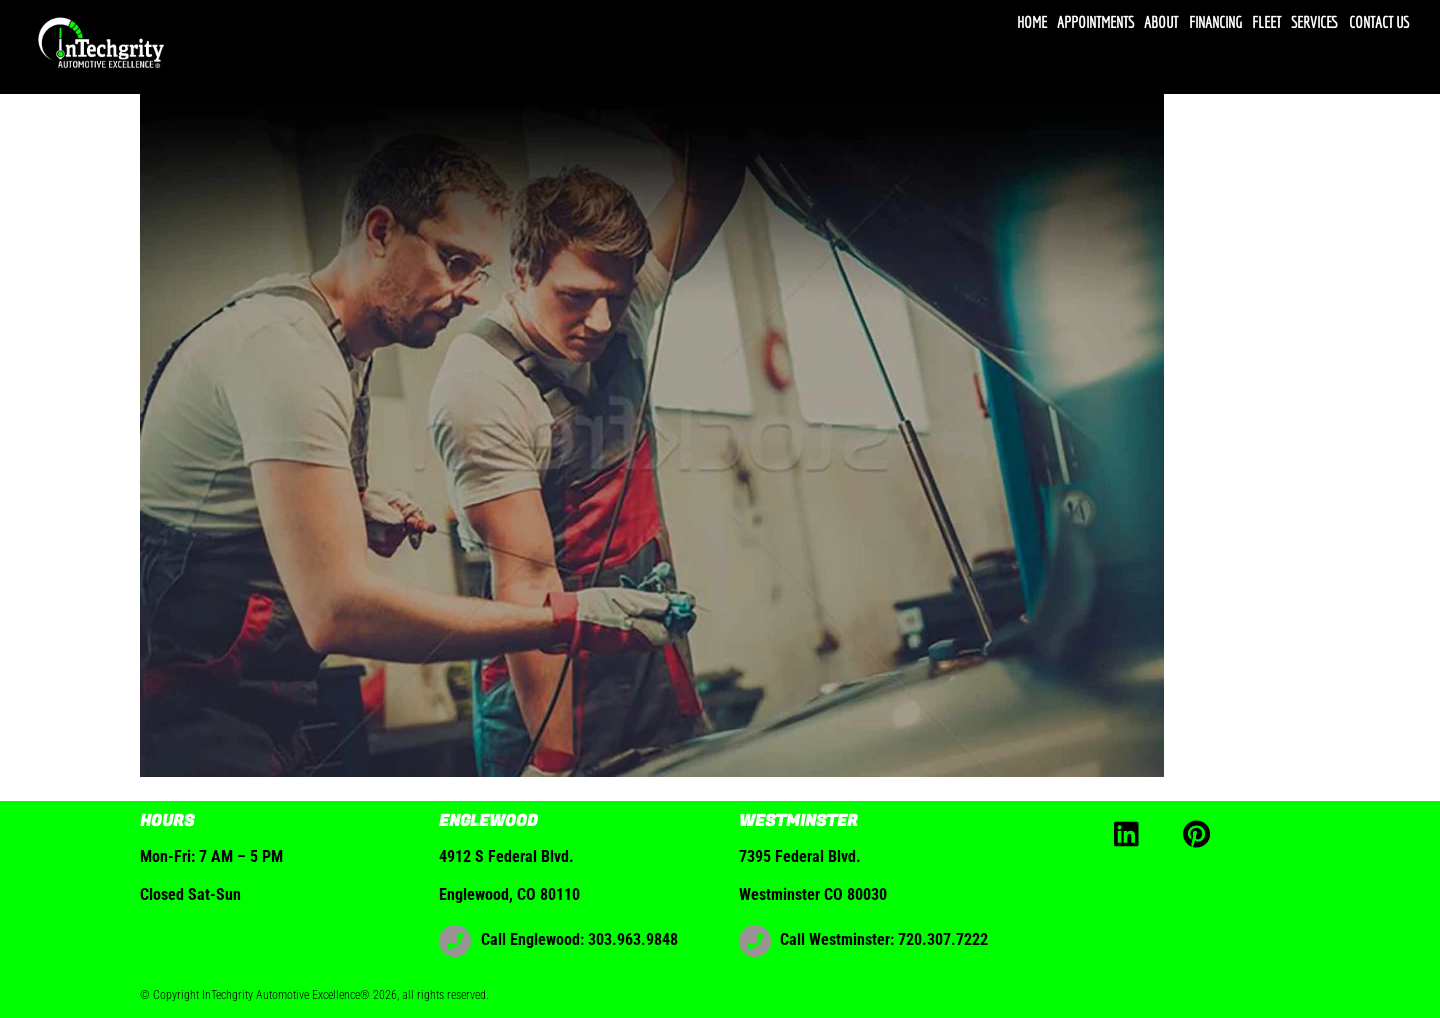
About (1161, 22)
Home (1032, 22)
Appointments (1095, 22)
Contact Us (1379, 22)
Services (1314, 22)
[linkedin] (1131, 832)
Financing (1215, 22)
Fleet (1266, 22)
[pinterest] (1200, 832)
